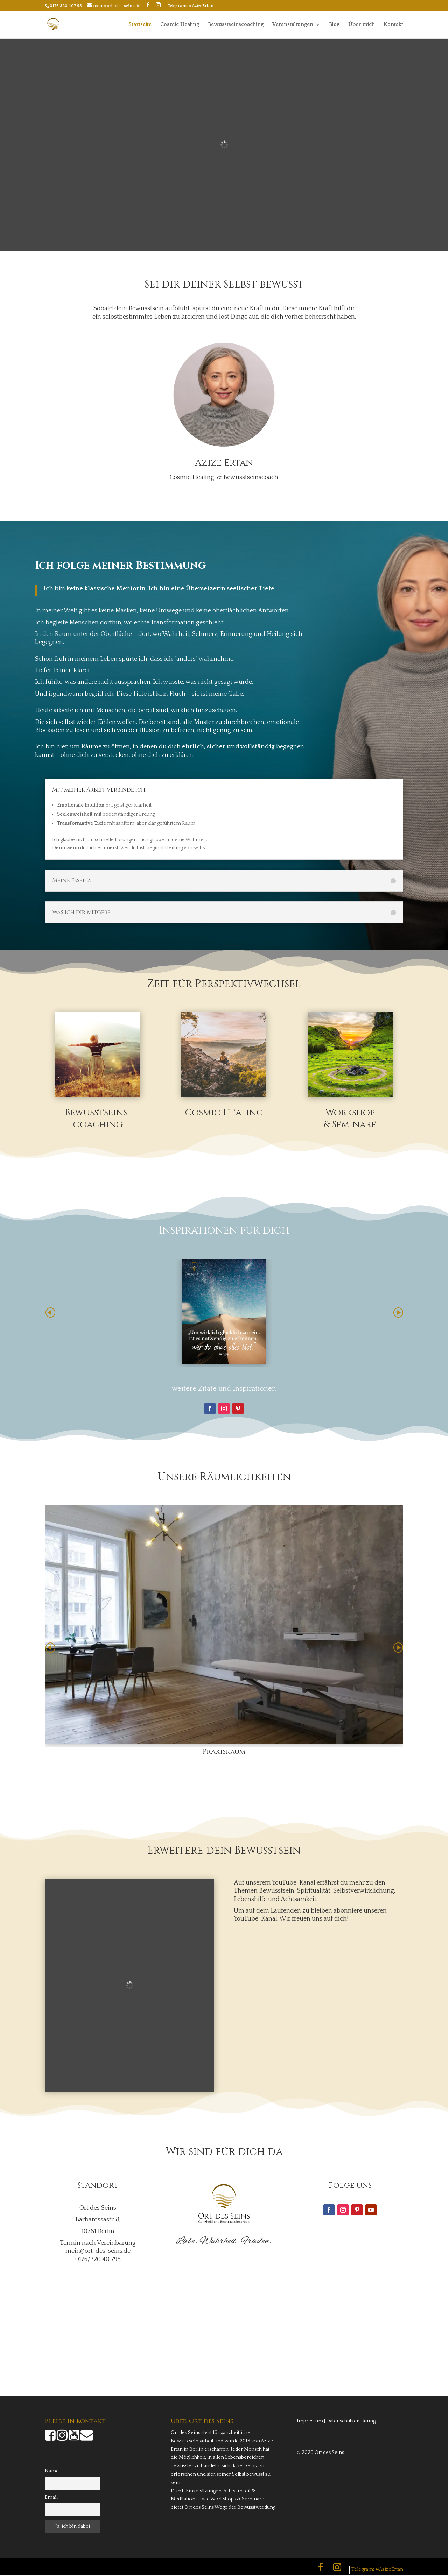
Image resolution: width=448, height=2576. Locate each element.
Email (51, 2498)
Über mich (361, 24)
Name (52, 2472)
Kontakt (393, 24)
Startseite (140, 24)
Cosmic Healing (179, 24)
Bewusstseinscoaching (236, 24)
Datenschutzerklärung (351, 2422)
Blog (334, 24)
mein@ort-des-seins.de (98, 2251)
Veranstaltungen (292, 24)
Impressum (310, 2422)
